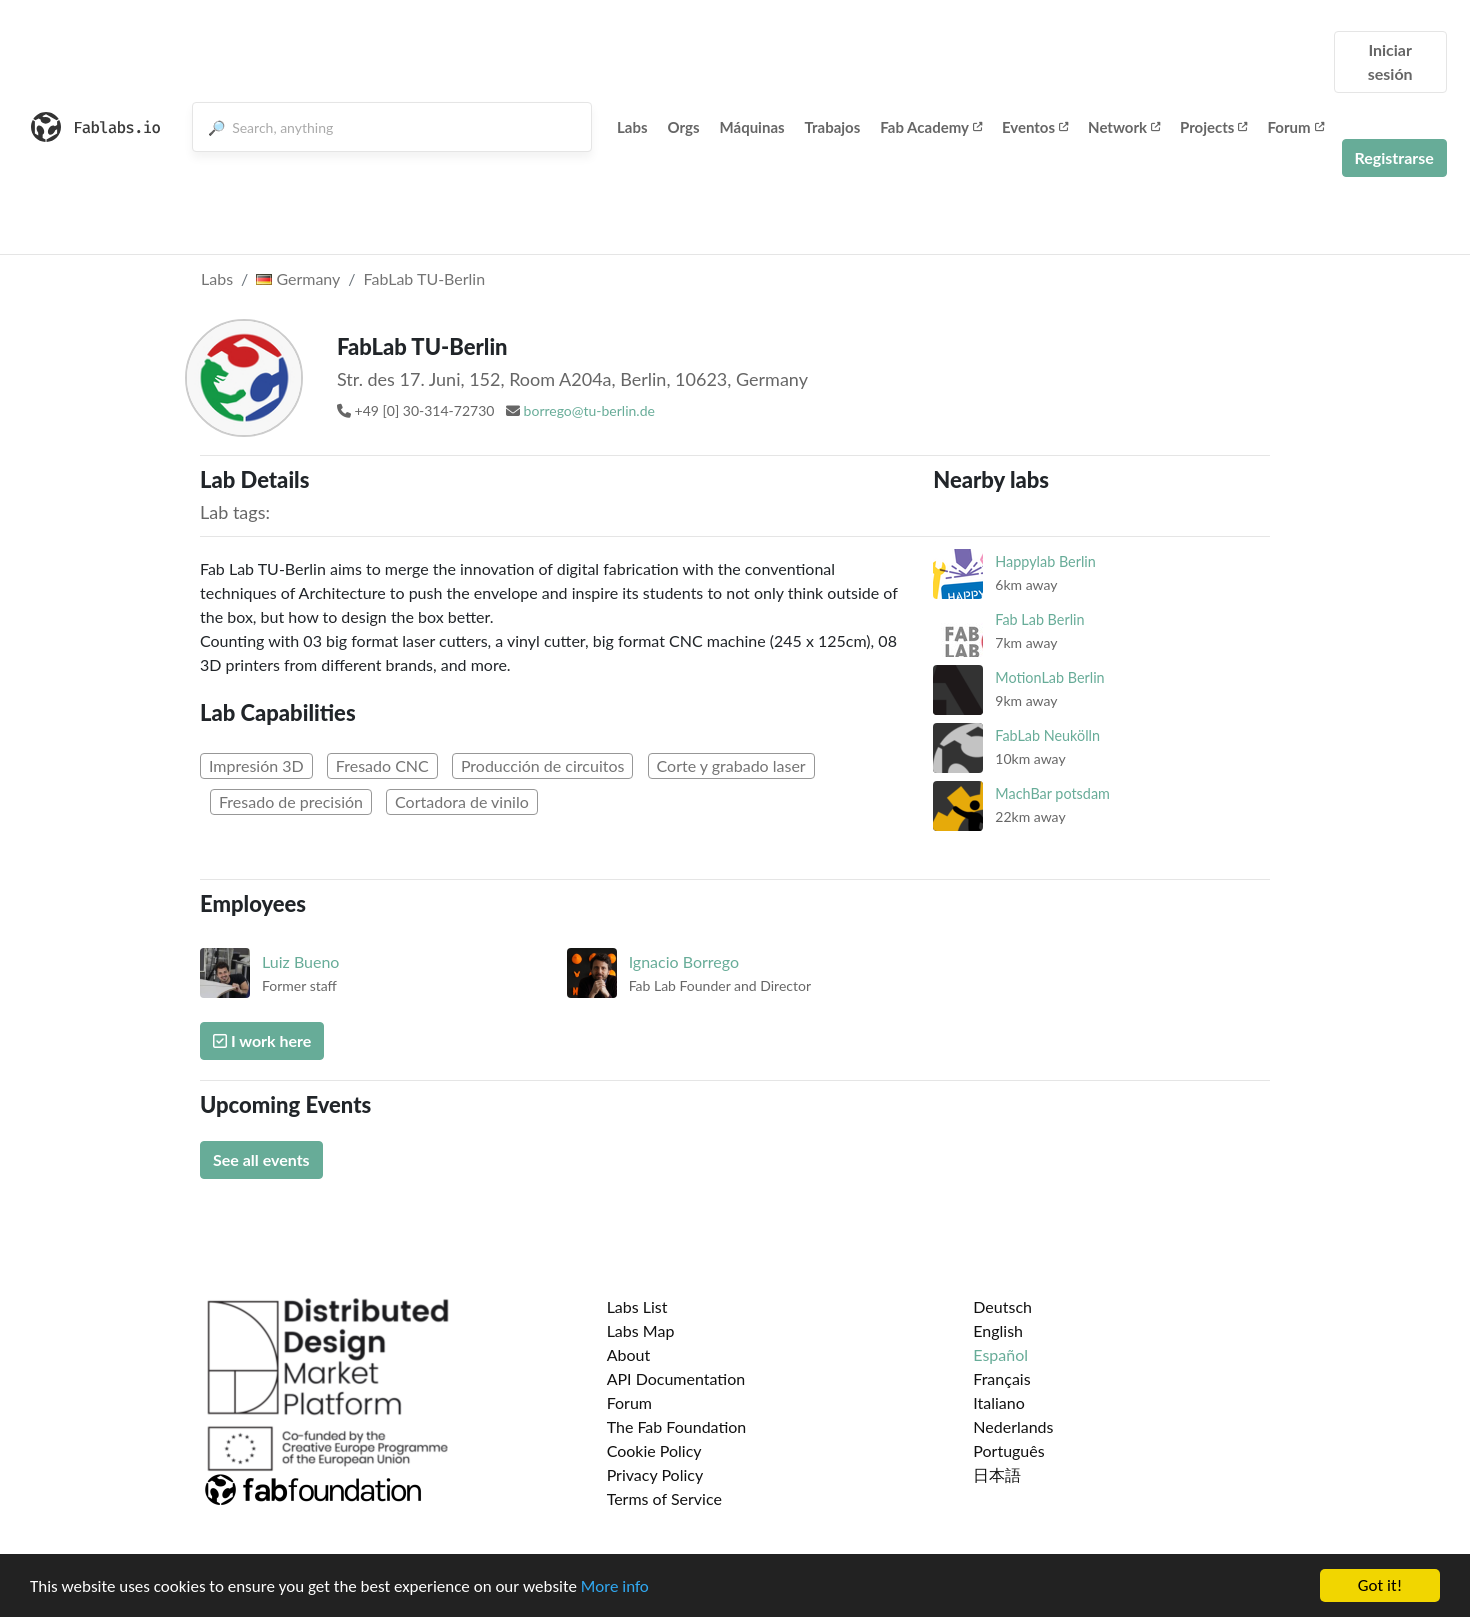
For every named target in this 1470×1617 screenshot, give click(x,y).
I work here (262, 1040)
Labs (632, 127)
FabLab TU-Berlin (425, 278)
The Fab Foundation (677, 1426)
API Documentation (676, 1378)
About (629, 1354)
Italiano (999, 1402)
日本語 (997, 1474)
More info (615, 1587)
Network (1124, 127)
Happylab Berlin (1045, 561)
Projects (1213, 127)
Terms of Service (664, 1498)
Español (1000, 1354)
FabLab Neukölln (1047, 735)
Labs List (637, 1306)
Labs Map (641, 1330)
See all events (261, 1159)
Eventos (1035, 127)
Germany (298, 278)
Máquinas (752, 127)
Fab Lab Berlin (1039, 619)
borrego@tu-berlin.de (589, 410)
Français (1001, 1378)
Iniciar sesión (1390, 61)
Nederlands (1013, 1426)
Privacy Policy (655, 1474)
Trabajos (833, 127)
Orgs (684, 127)
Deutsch (1002, 1306)
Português (1008, 1450)
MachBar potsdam (1052, 793)
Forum (1295, 127)
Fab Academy (931, 127)
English (998, 1330)
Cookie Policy (654, 1450)
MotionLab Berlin (1049, 677)
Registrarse (1394, 157)
